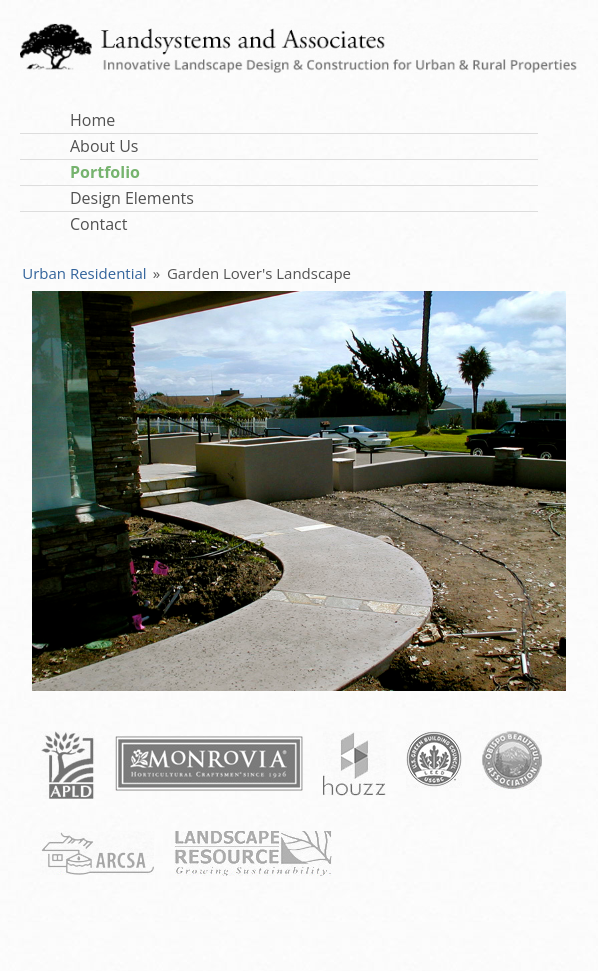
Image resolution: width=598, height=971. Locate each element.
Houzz (354, 763)
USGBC (434, 759)
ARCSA (97, 853)
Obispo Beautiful (512, 760)
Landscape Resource (253, 853)
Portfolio (105, 172)
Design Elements (132, 198)
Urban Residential (84, 273)
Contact (98, 224)
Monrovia (209, 763)
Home (92, 120)
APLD (67, 765)
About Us (104, 146)
